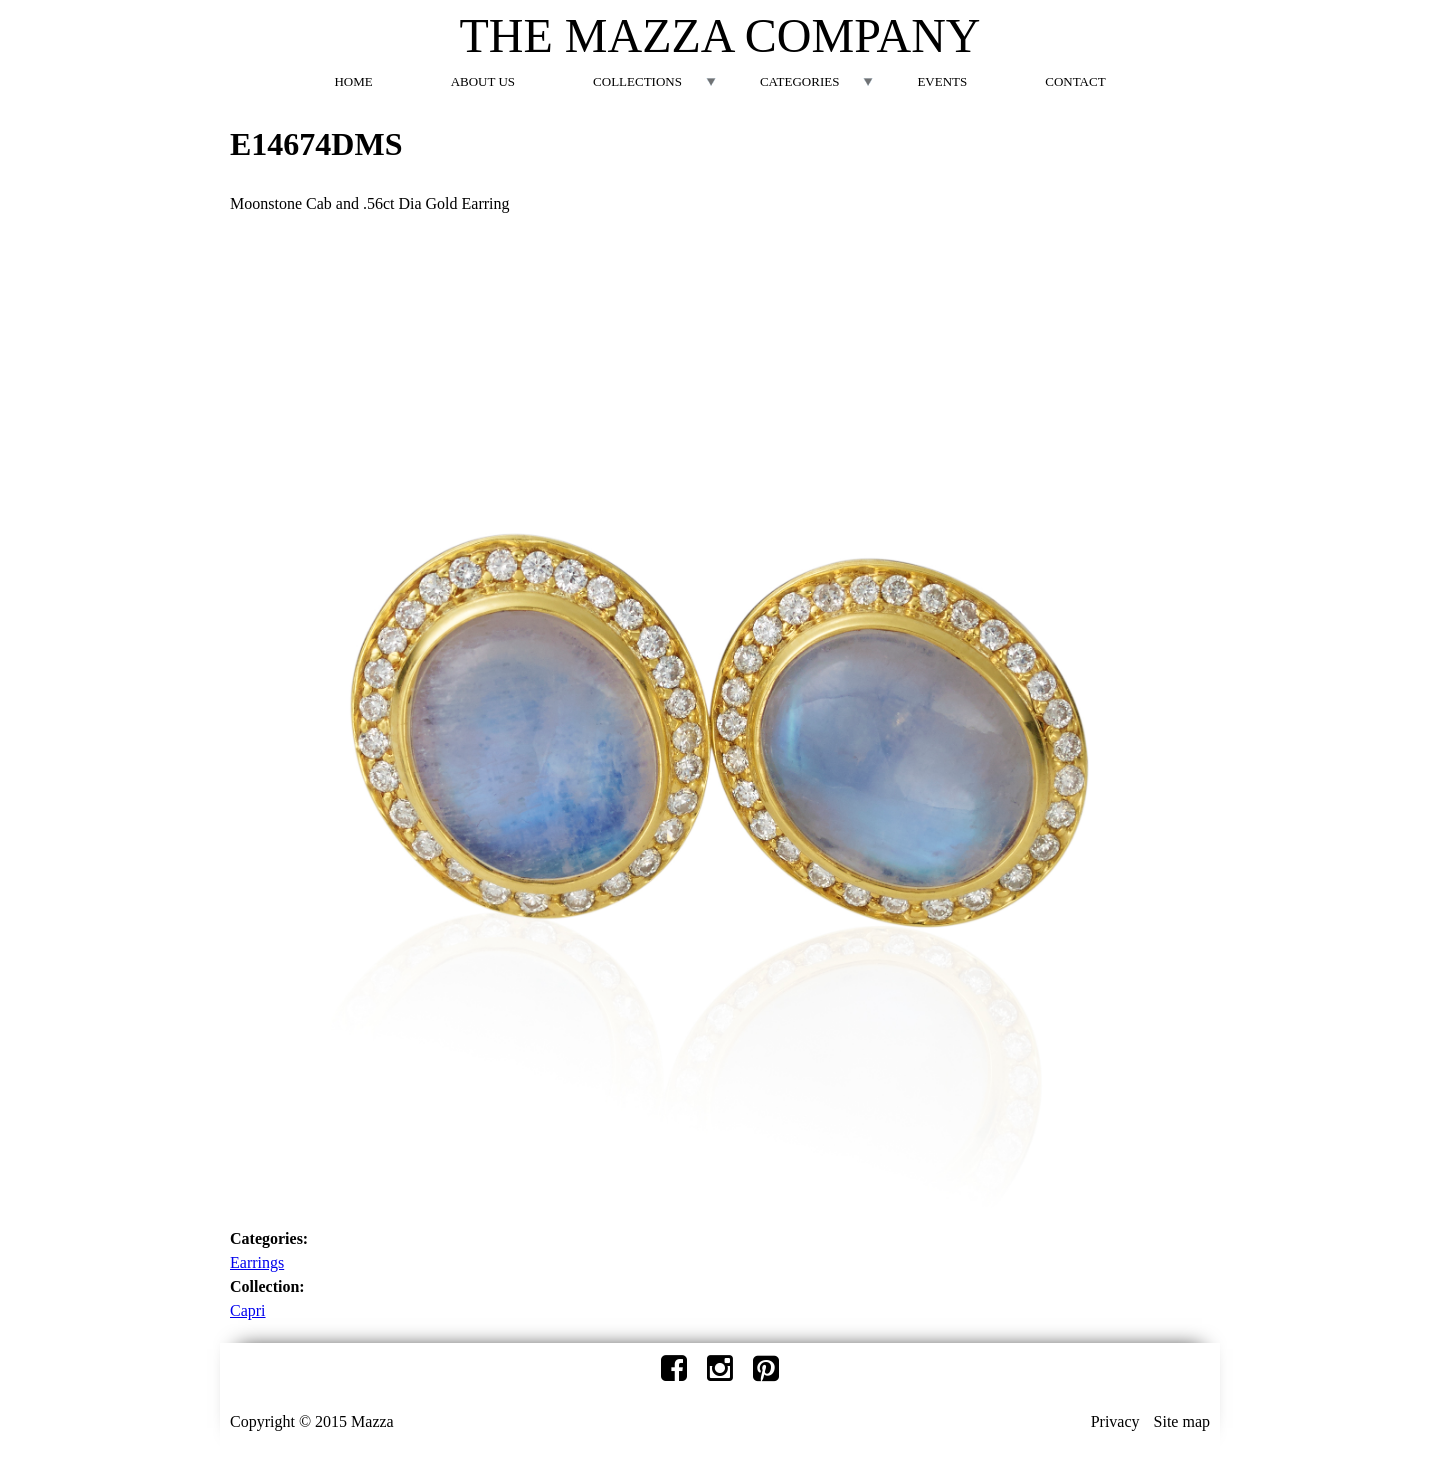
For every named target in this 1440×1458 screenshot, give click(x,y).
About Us (483, 81)
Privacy (1115, 1421)
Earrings (257, 1262)
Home (353, 81)
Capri (248, 1310)
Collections (637, 81)
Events (942, 81)
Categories (799, 81)
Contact (1075, 81)
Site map (1182, 1421)
